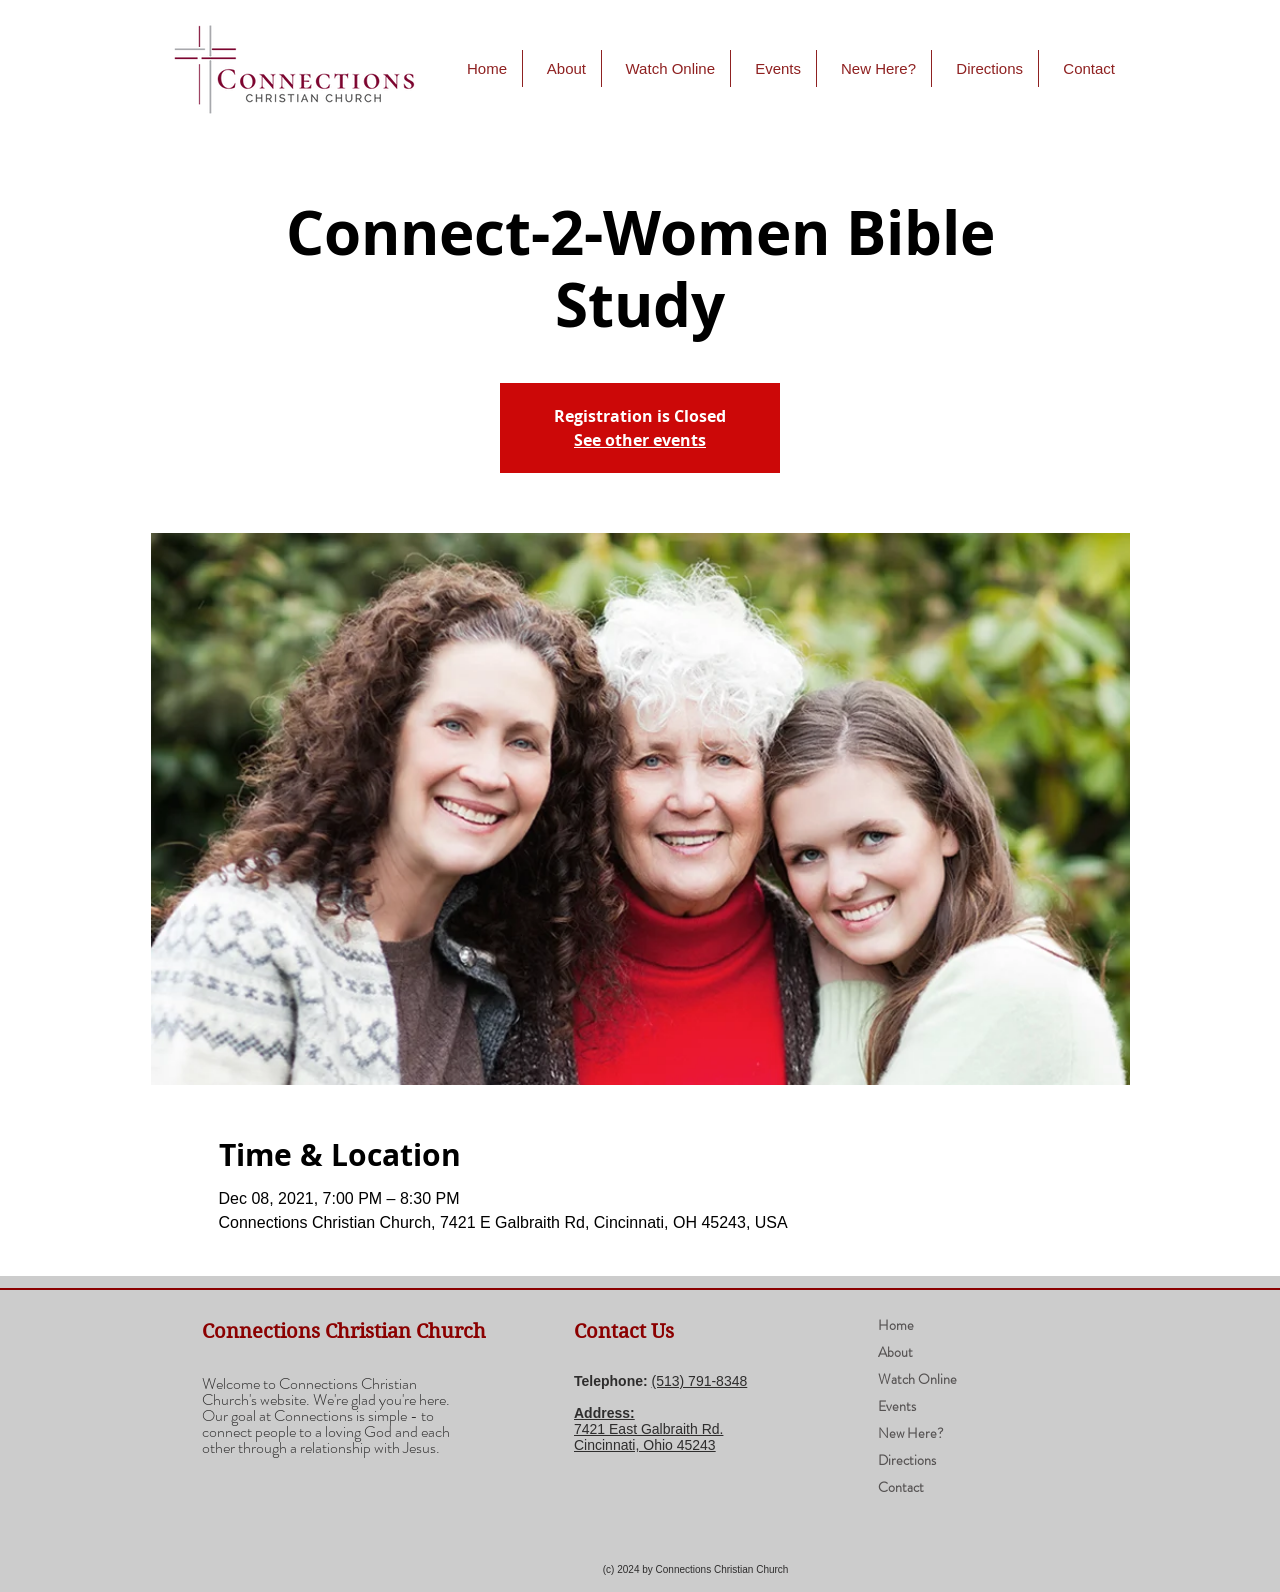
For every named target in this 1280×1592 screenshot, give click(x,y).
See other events (640, 440)
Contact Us (624, 1331)
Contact (901, 1487)
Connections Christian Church (344, 1331)
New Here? (911, 1433)
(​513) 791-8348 (700, 1381)
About (895, 1352)
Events (897, 1406)
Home (896, 1325)
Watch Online (917, 1379)
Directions (907, 1460)
